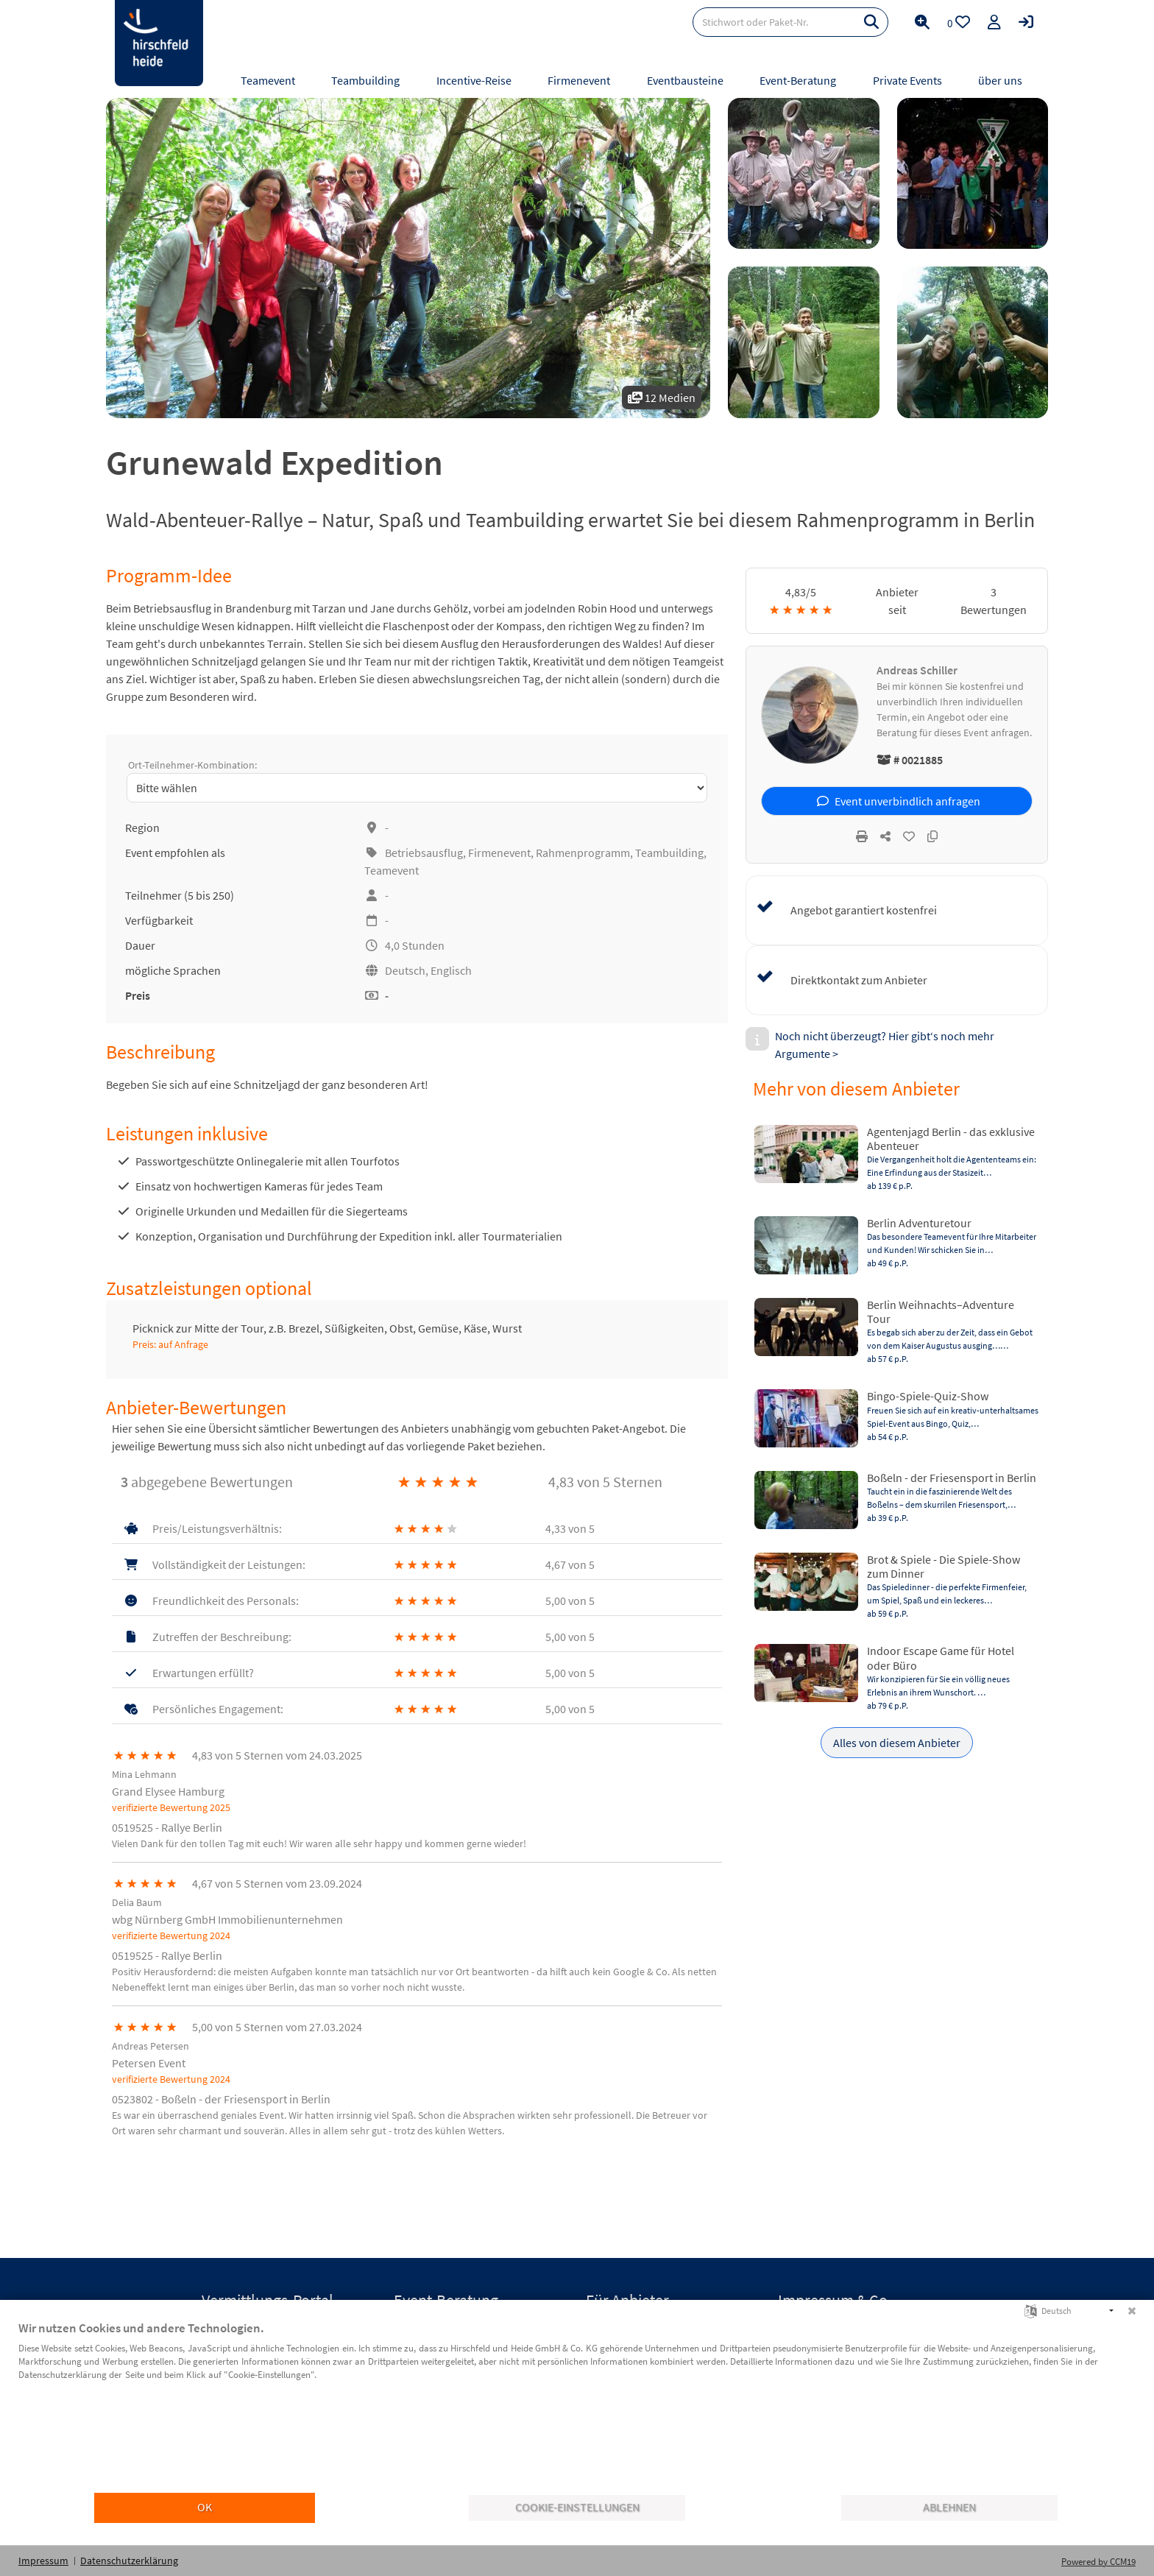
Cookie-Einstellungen (577, 2507)
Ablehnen (949, 2507)
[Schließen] (1132, 2311)
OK (204, 2507)
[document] (577, 2405)
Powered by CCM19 (1098, 2561)
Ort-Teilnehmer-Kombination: (192, 765)
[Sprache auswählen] (1030, 2310)
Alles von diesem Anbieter (896, 1742)
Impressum (43, 2560)
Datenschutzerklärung (129, 2560)
